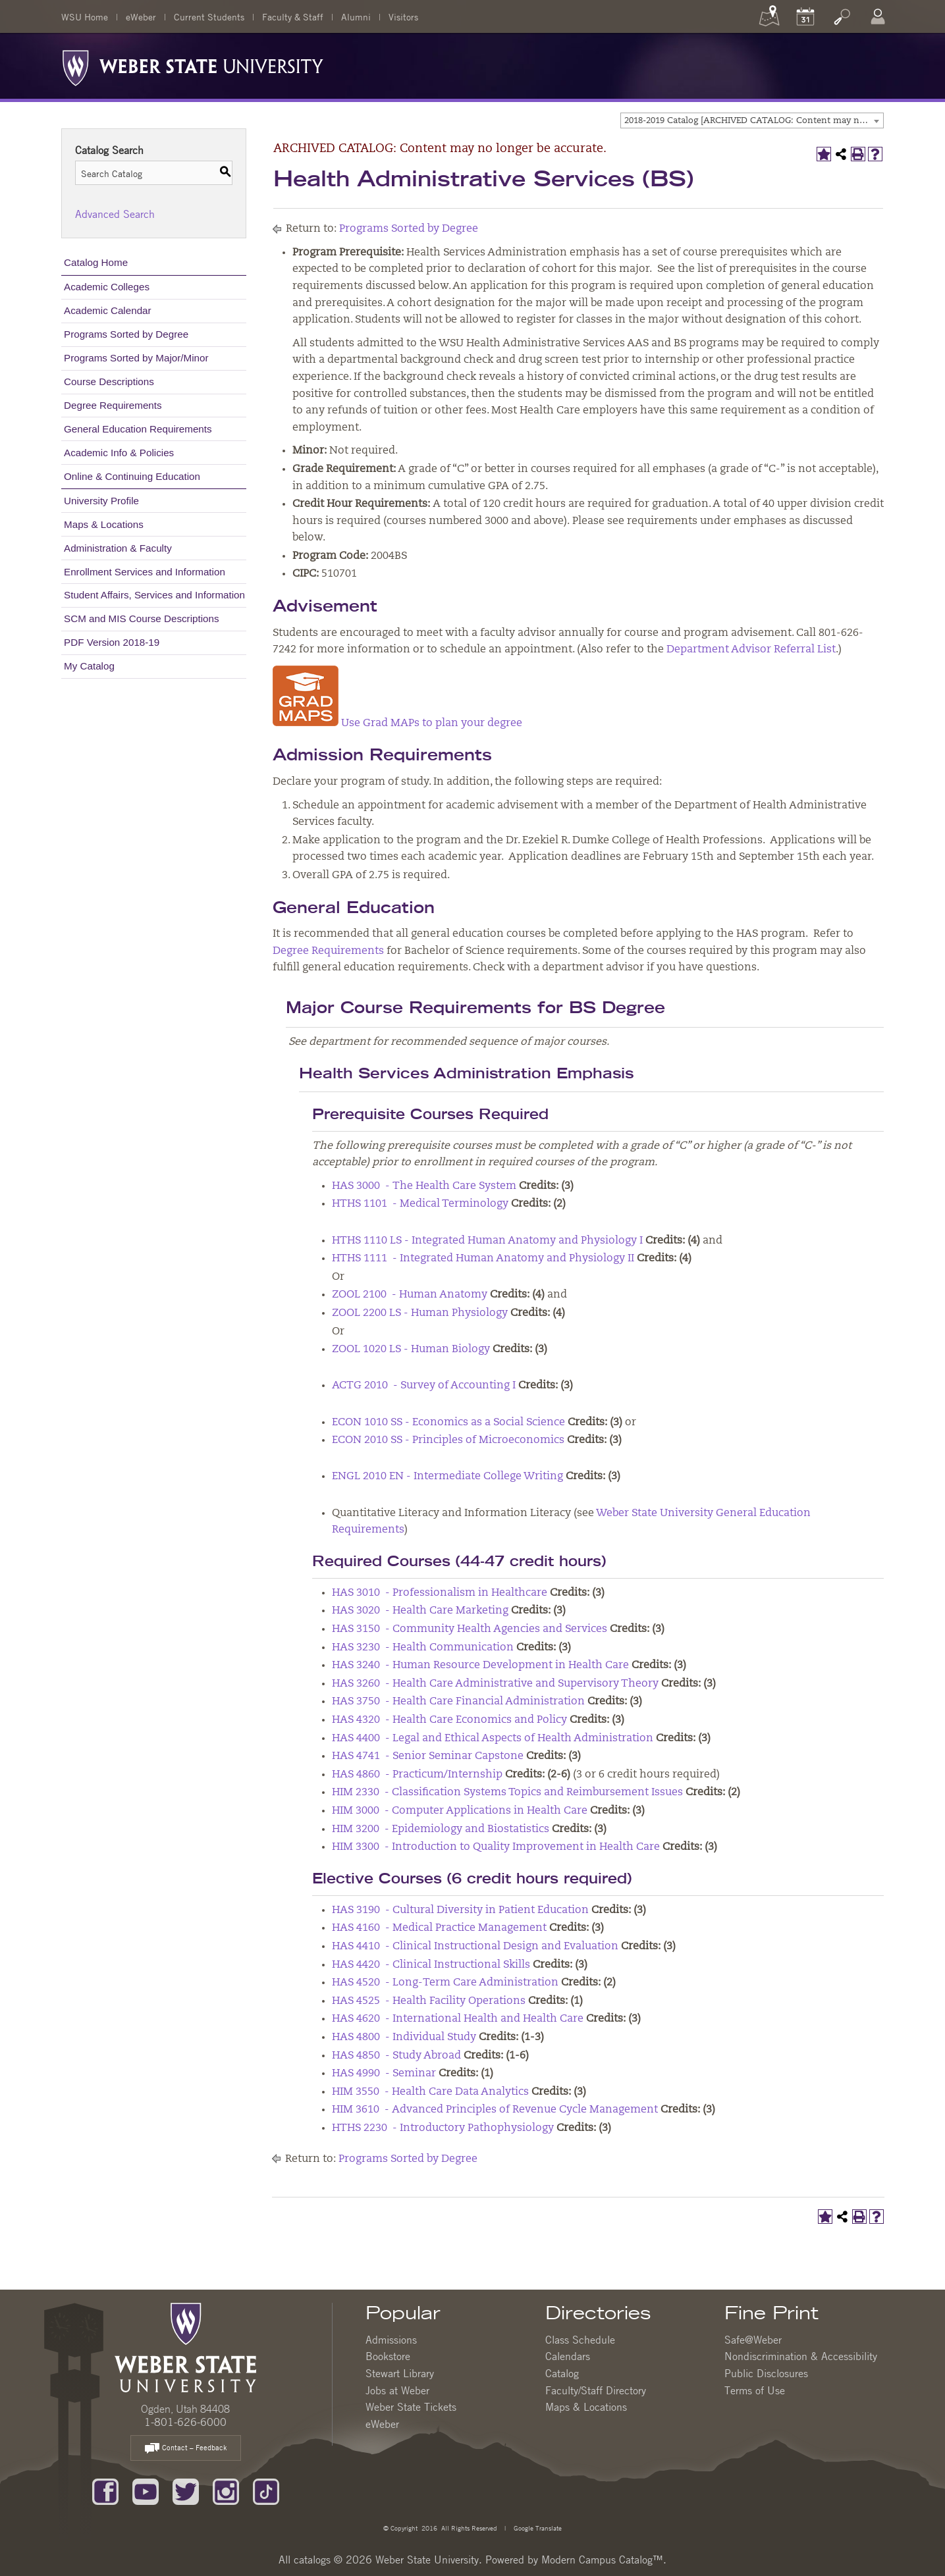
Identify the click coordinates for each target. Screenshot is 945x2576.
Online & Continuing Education (132, 476)
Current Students (209, 16)
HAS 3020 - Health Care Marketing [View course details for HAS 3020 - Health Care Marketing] (420, 1611)
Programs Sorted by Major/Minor (136, 357)
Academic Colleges (106, 286)
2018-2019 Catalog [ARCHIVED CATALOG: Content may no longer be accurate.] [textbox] (753, 121)
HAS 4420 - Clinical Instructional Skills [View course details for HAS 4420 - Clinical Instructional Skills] (431, 1965)
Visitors (403, 16)
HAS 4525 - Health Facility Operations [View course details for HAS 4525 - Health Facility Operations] (429, 2001)
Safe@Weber (753, 2339)
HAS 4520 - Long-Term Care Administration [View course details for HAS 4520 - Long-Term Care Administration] (445, 1983)
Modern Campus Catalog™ (602, 2559)
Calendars (567, 2356)
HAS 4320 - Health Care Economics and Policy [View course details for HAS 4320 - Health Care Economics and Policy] (449, 1720)
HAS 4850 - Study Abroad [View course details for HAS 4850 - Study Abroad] (396, 2056)
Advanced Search (115, 214)
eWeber (141, 16)
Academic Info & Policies (119, 452)
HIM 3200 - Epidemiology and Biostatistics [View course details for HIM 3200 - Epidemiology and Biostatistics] (440, 1829)
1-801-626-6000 (185, 2422)
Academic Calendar (107, 310)
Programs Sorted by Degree (126, 334)
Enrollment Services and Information (144, 571)
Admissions (391, 2339)
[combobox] (752, 120)
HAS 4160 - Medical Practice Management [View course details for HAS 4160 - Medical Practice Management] (439, 1928)
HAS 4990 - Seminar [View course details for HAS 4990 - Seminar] (384, 2073)
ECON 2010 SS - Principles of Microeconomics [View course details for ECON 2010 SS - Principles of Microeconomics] (448, 1440)
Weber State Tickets (410, 2406)
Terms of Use (754, 2390)
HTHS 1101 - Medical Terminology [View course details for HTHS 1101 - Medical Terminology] (420, 1204)
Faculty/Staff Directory (595, 2390)
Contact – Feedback (185, 2448)
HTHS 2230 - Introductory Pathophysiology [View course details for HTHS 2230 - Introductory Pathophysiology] (443, 2128)
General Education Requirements (138, 428)
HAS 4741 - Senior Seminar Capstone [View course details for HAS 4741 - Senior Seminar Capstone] (428, 1756)
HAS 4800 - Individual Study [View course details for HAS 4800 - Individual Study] (404, 2037)
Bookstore (387, 2356)
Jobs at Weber (397, 2390)
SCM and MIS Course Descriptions (141, 618)
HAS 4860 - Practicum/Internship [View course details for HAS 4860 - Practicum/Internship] (417, 1775)
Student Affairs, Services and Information (154, 594)
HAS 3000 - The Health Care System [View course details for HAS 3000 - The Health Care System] (424, 1186)
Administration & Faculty (118, 548)
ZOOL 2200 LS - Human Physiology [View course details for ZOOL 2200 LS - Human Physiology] (420, 1313)
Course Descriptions (109, 381)
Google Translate (537, 2527)
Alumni (356, 16)
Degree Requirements (113, 405)
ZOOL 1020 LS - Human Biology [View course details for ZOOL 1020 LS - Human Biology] (411, 1349)
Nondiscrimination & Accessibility (800, 2356)
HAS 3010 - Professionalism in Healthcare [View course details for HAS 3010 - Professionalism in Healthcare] (439, 1593)
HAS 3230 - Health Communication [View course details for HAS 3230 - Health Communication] (423, 1648)
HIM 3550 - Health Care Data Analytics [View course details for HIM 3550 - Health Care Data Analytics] (430, 2092)
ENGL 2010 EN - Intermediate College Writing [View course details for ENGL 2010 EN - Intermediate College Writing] (447, 1476)
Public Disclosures (766, 2373)
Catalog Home (96, 262)
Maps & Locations (104, 524)
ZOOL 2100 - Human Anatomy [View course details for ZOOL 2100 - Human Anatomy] (409, 1295)
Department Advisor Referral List (751, 649)
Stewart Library (399, 2373)
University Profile (101, 500)
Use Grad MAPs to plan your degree (397, 723)
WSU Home (84, 16)
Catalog (562, 2373)
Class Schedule (580, 2339)
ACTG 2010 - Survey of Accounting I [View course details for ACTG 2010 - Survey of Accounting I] (424, 1385)
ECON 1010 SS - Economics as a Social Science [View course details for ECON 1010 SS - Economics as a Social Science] (448, 1422)
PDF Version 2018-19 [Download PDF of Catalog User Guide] (111, 642)
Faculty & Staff (292, 16)
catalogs (312, 2559)
